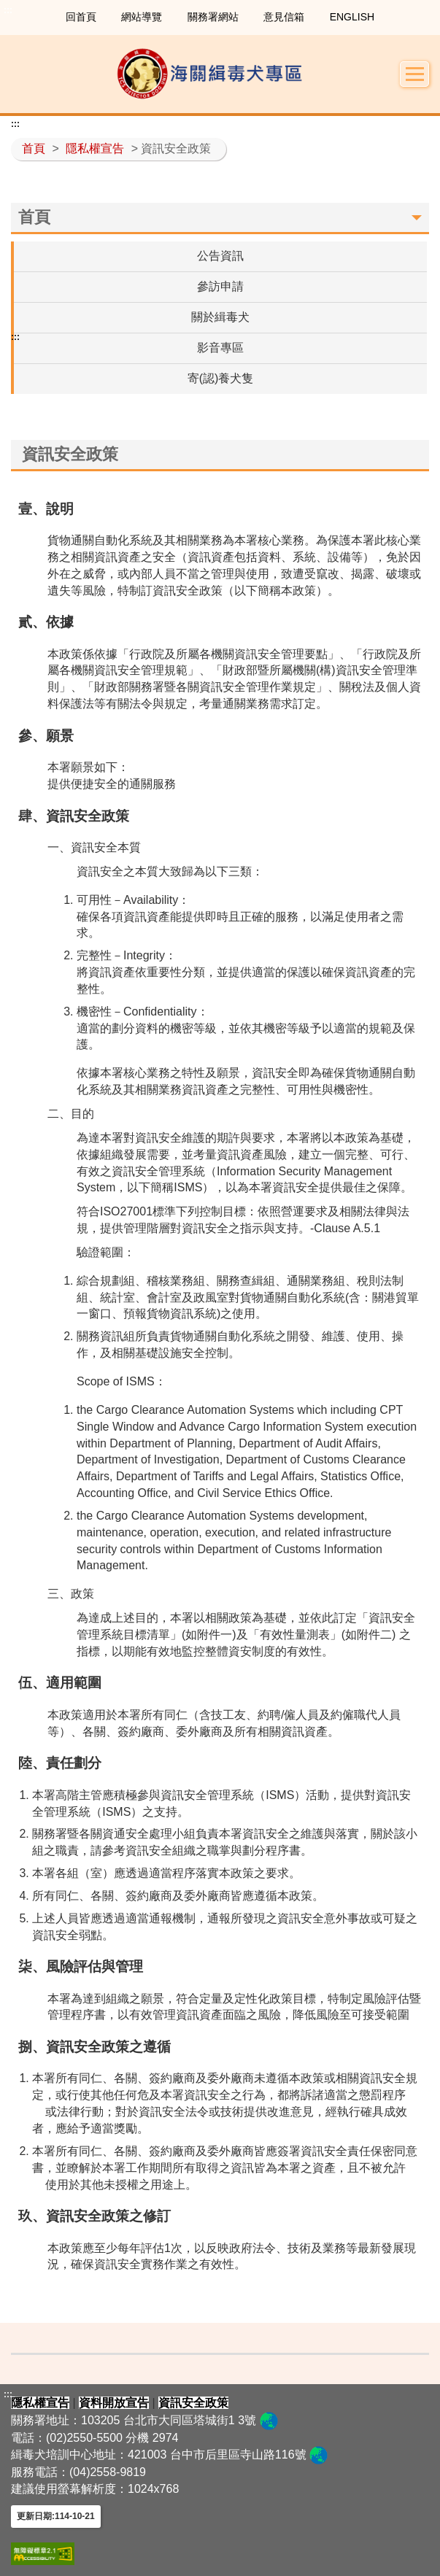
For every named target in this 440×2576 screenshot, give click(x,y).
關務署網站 (213, 17)
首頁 (33, 148)
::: (8, 10)
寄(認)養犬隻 (221, 378)
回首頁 (81, 17)
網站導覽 (141, 17)
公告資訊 (220, 256)
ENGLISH (352, 17)
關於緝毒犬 (220, 317)
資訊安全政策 (193, 2403)
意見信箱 (283, 17)
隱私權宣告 (95, 148)
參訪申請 (220, 286)
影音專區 (220, 347)
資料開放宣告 (114, 2403)
